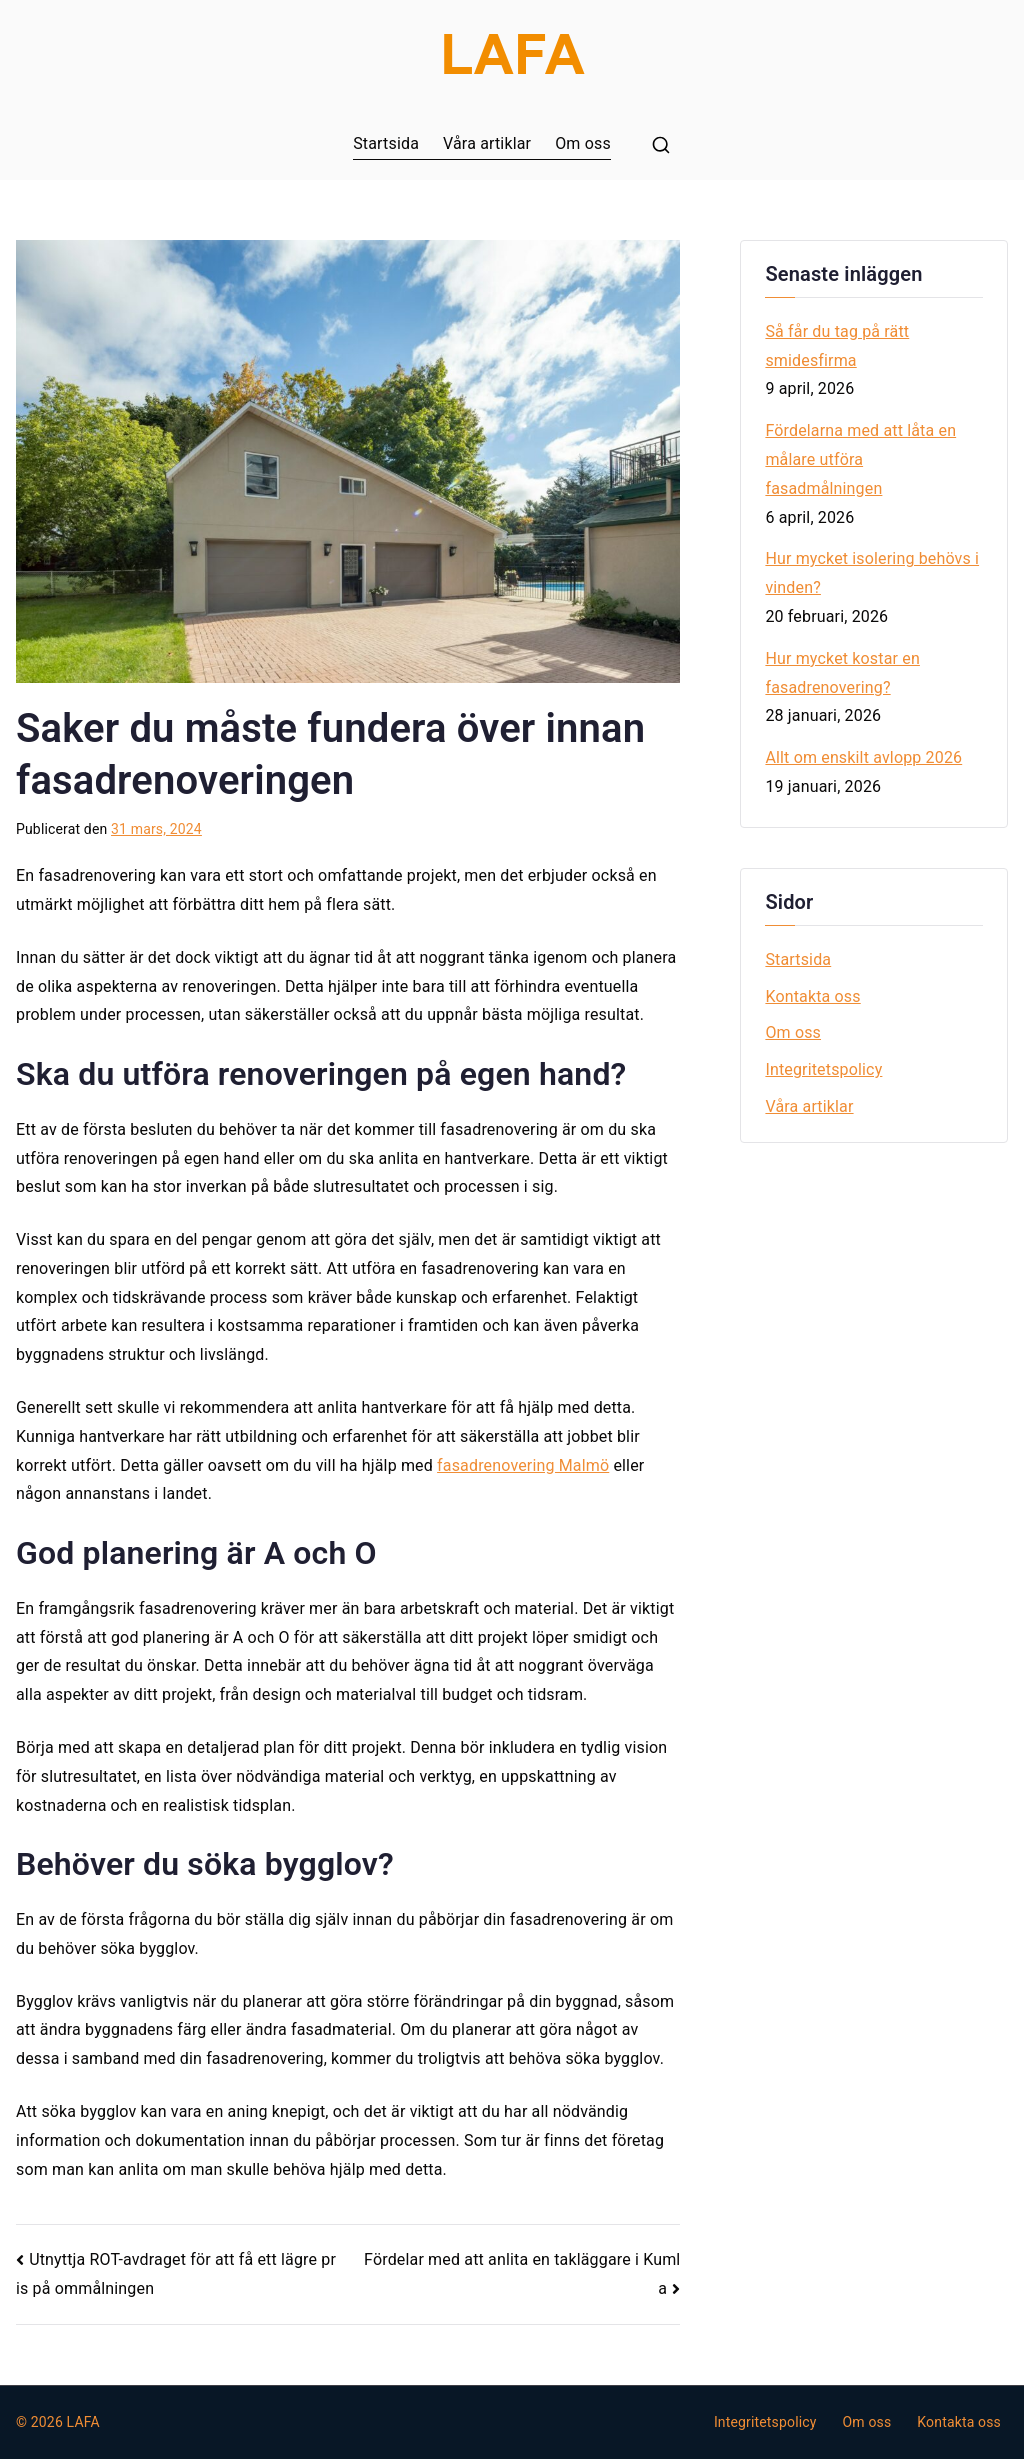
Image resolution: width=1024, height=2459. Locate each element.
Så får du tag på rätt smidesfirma (837, 346)
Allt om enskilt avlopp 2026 (863, 757)
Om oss (583, 143)
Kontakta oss (812, 996)
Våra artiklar (487, 143)
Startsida (386, 143)
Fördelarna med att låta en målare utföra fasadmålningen (860, 459)
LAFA (83, 2422)
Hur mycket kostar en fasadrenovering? (842, 673)
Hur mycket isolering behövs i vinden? (872, 573)
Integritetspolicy (823, 1069)
